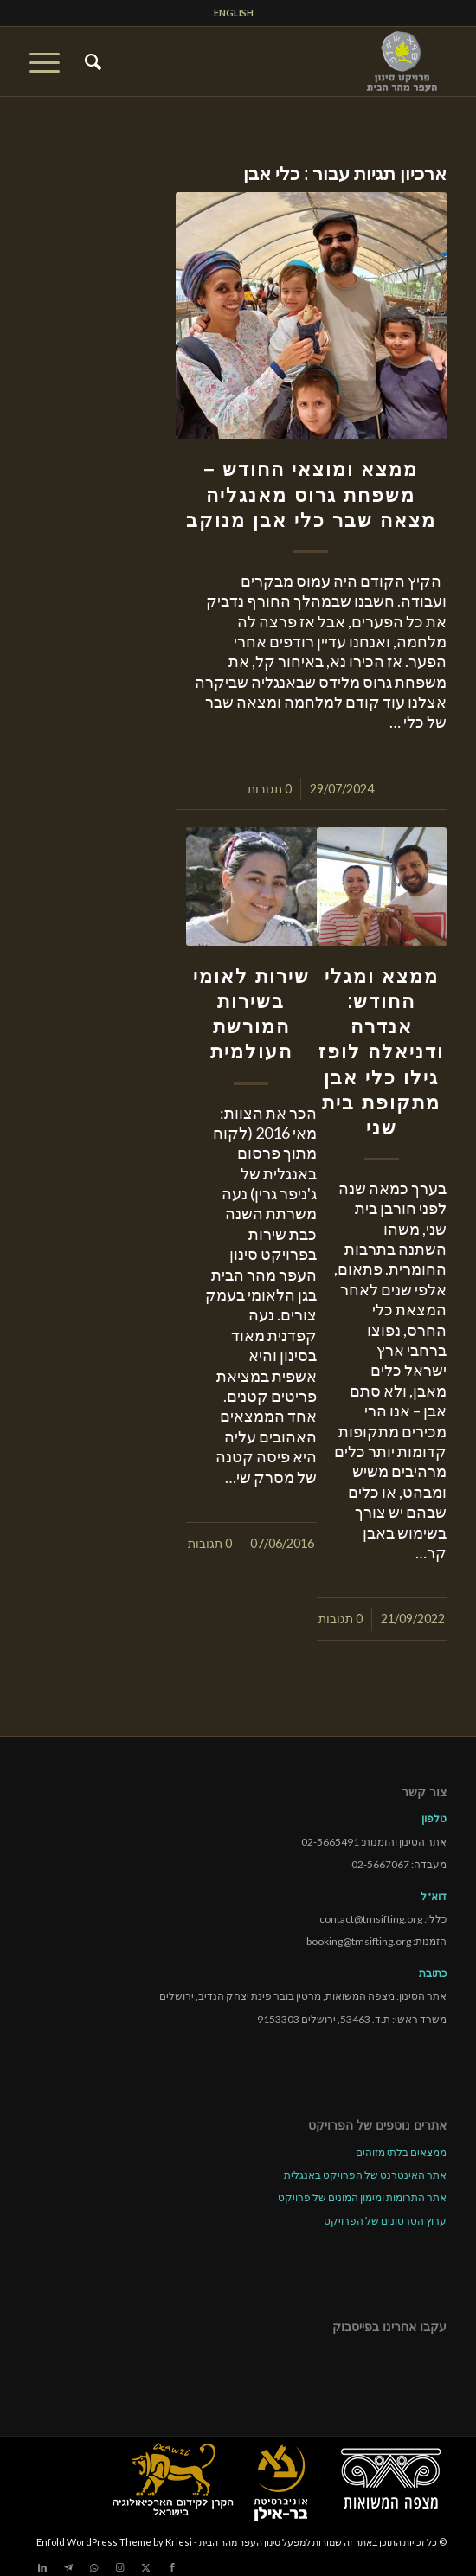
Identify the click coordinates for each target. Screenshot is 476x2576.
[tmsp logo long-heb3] (280, 61)
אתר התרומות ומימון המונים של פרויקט (362, 2197)
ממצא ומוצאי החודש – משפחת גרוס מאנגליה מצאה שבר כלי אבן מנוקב (311, 494)
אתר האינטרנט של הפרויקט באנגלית (365, 2174)
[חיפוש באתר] (90, 61)
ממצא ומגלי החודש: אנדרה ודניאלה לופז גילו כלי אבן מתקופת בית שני (381, 1052)
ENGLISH (234, 12)
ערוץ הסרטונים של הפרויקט (385, 2220)
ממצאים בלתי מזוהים (401, 2152)
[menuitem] (233, 13)
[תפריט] (50, 61)
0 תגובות (270, 788)
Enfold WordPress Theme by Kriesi (114, 2541)
